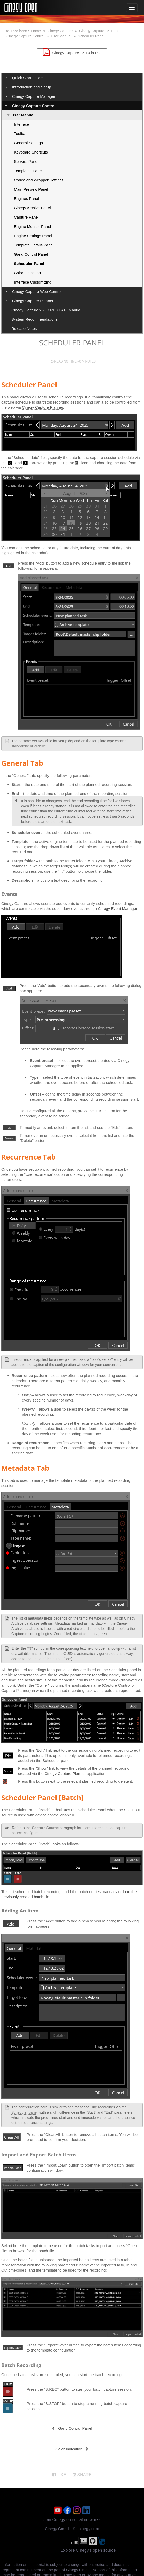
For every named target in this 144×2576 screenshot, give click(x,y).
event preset (86, 1060)
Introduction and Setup (31, 87)
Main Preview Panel (31, 189)
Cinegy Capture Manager (33, 96)
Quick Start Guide (27, 78)
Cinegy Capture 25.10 (96, 31)
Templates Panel (28, 170)
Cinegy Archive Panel (32, 208)
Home (36, 31)
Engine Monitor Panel (32, 226)
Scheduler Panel (91, 36)
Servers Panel (26, 161)
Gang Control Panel (31, 254)
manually (109, 1891)
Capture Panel (26, 217)
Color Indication (27, 273)
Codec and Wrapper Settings (38, 180)
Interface (21, 124)
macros (37, 1654)
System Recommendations (34, 319)
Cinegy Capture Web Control (36, 291)
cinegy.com (88, 2528)
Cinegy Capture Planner (32, 301)
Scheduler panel (24, 2112)
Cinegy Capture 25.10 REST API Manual (46, 310)
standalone (20, 746)
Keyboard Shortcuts (31, 152)
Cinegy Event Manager (117, 908)
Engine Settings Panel (33, 236)
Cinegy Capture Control (25, 36)
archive (40, 746)
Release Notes (24, 328)
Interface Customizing (32, 282)
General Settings (28, 143)
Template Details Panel (33, 245)
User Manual (61, 36)
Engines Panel (26, 198)
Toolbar (20, 133)
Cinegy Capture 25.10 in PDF (72, 52)
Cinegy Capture (60, 31)
